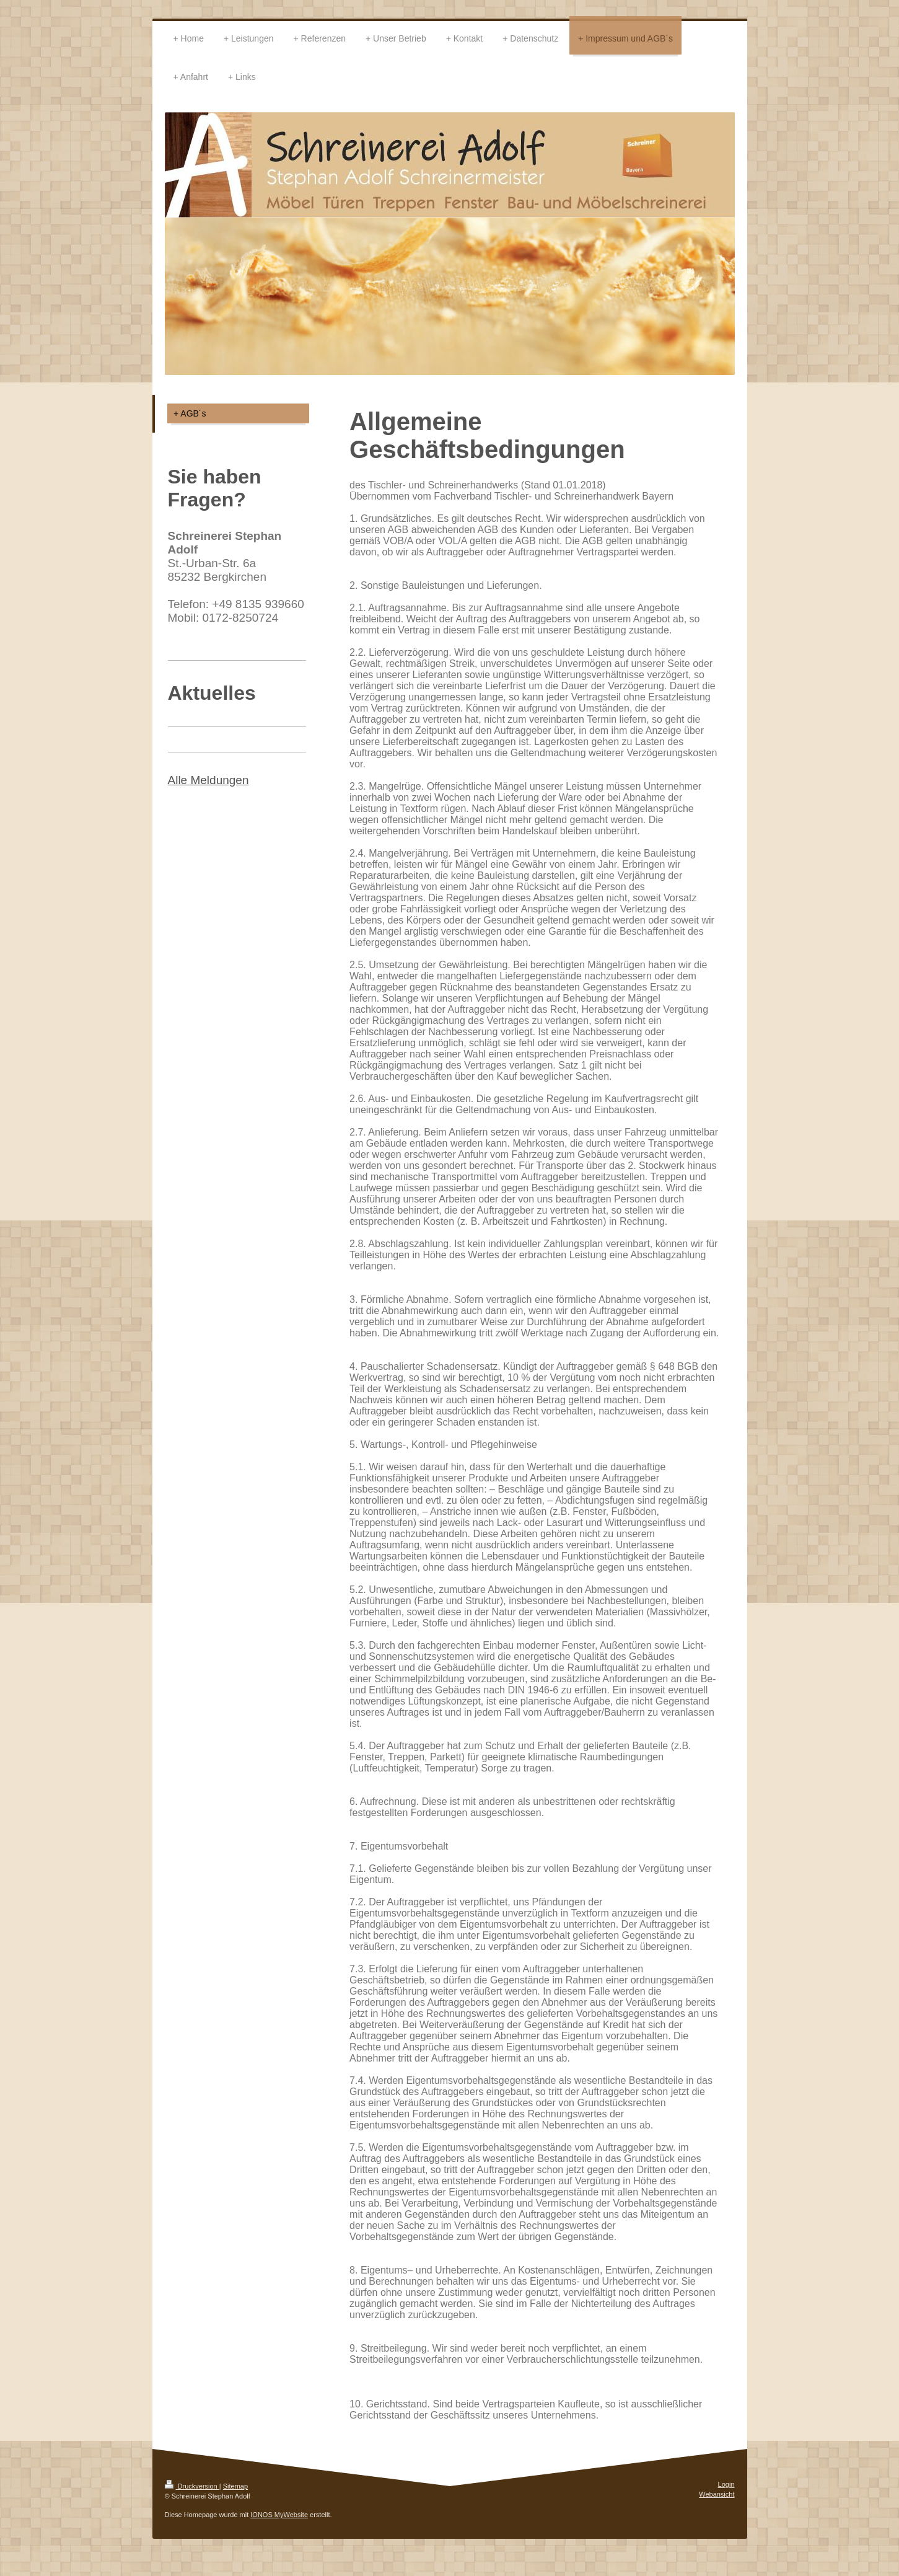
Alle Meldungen (208, 780)
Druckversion (192, 2486)
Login (726, 2484)
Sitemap (235, 2486)
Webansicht (716, 2494)
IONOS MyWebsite (279, 2514)
